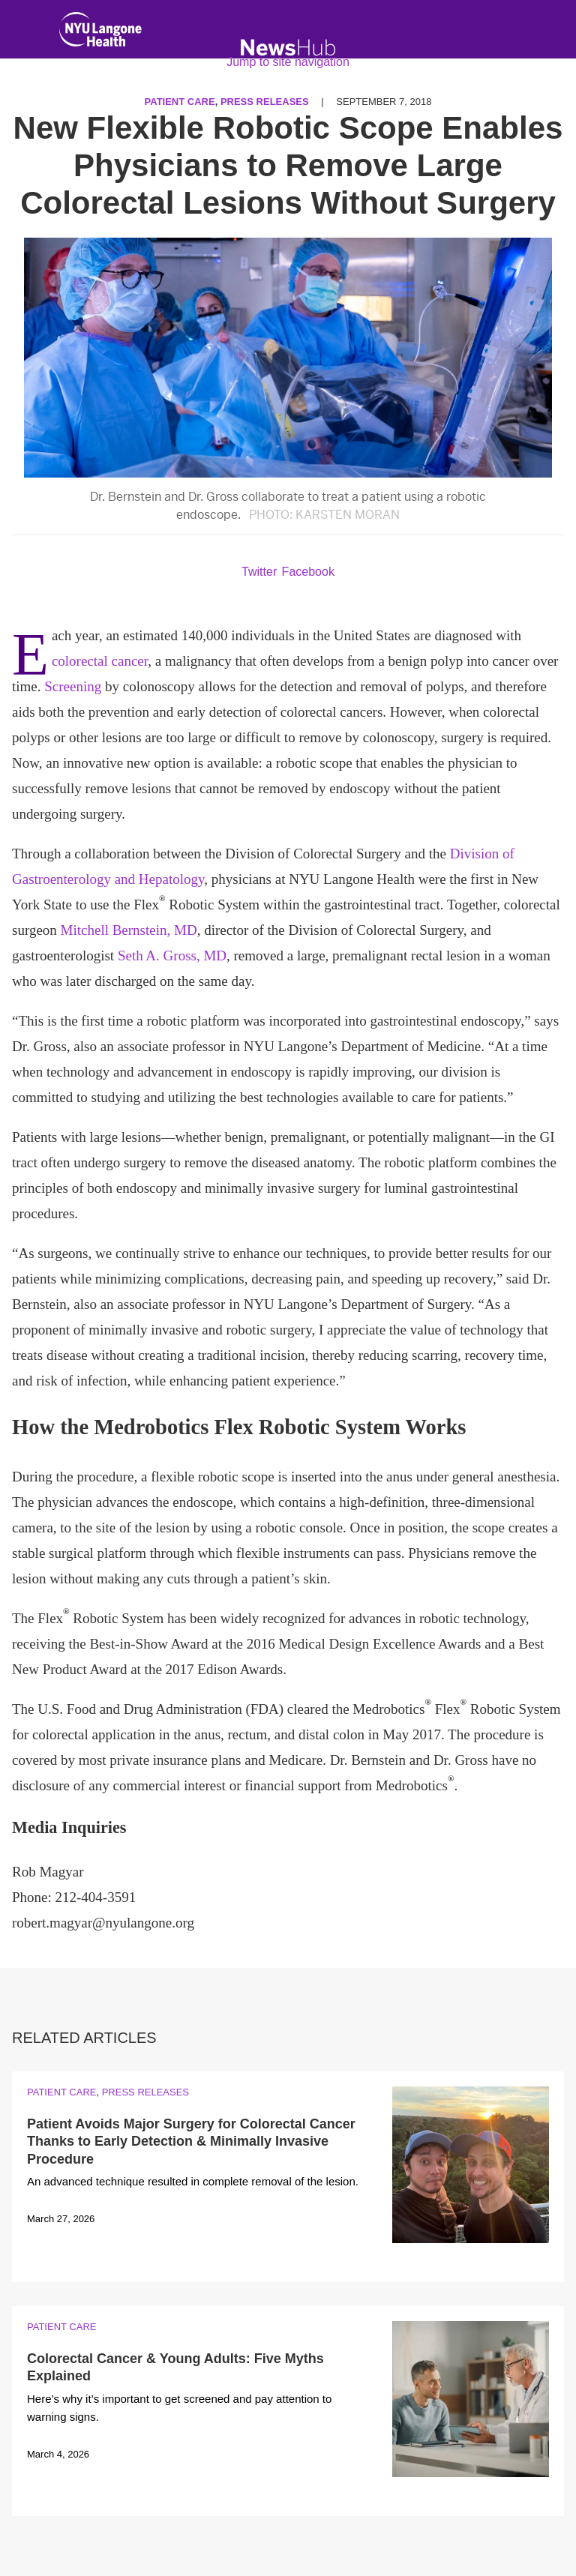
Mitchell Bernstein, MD (129, 930)
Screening (72, 686)
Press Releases (145, 2092)
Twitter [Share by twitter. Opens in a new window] (259, 571)
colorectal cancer (100, 661)
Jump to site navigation (288, 61)
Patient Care (61, 2092)
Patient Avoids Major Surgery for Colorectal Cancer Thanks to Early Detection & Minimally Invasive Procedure (191, 2141)
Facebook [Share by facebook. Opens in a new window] (308, 571)
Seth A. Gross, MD (172, 955)
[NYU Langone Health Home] (100, 32)
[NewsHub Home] (288, 47)
